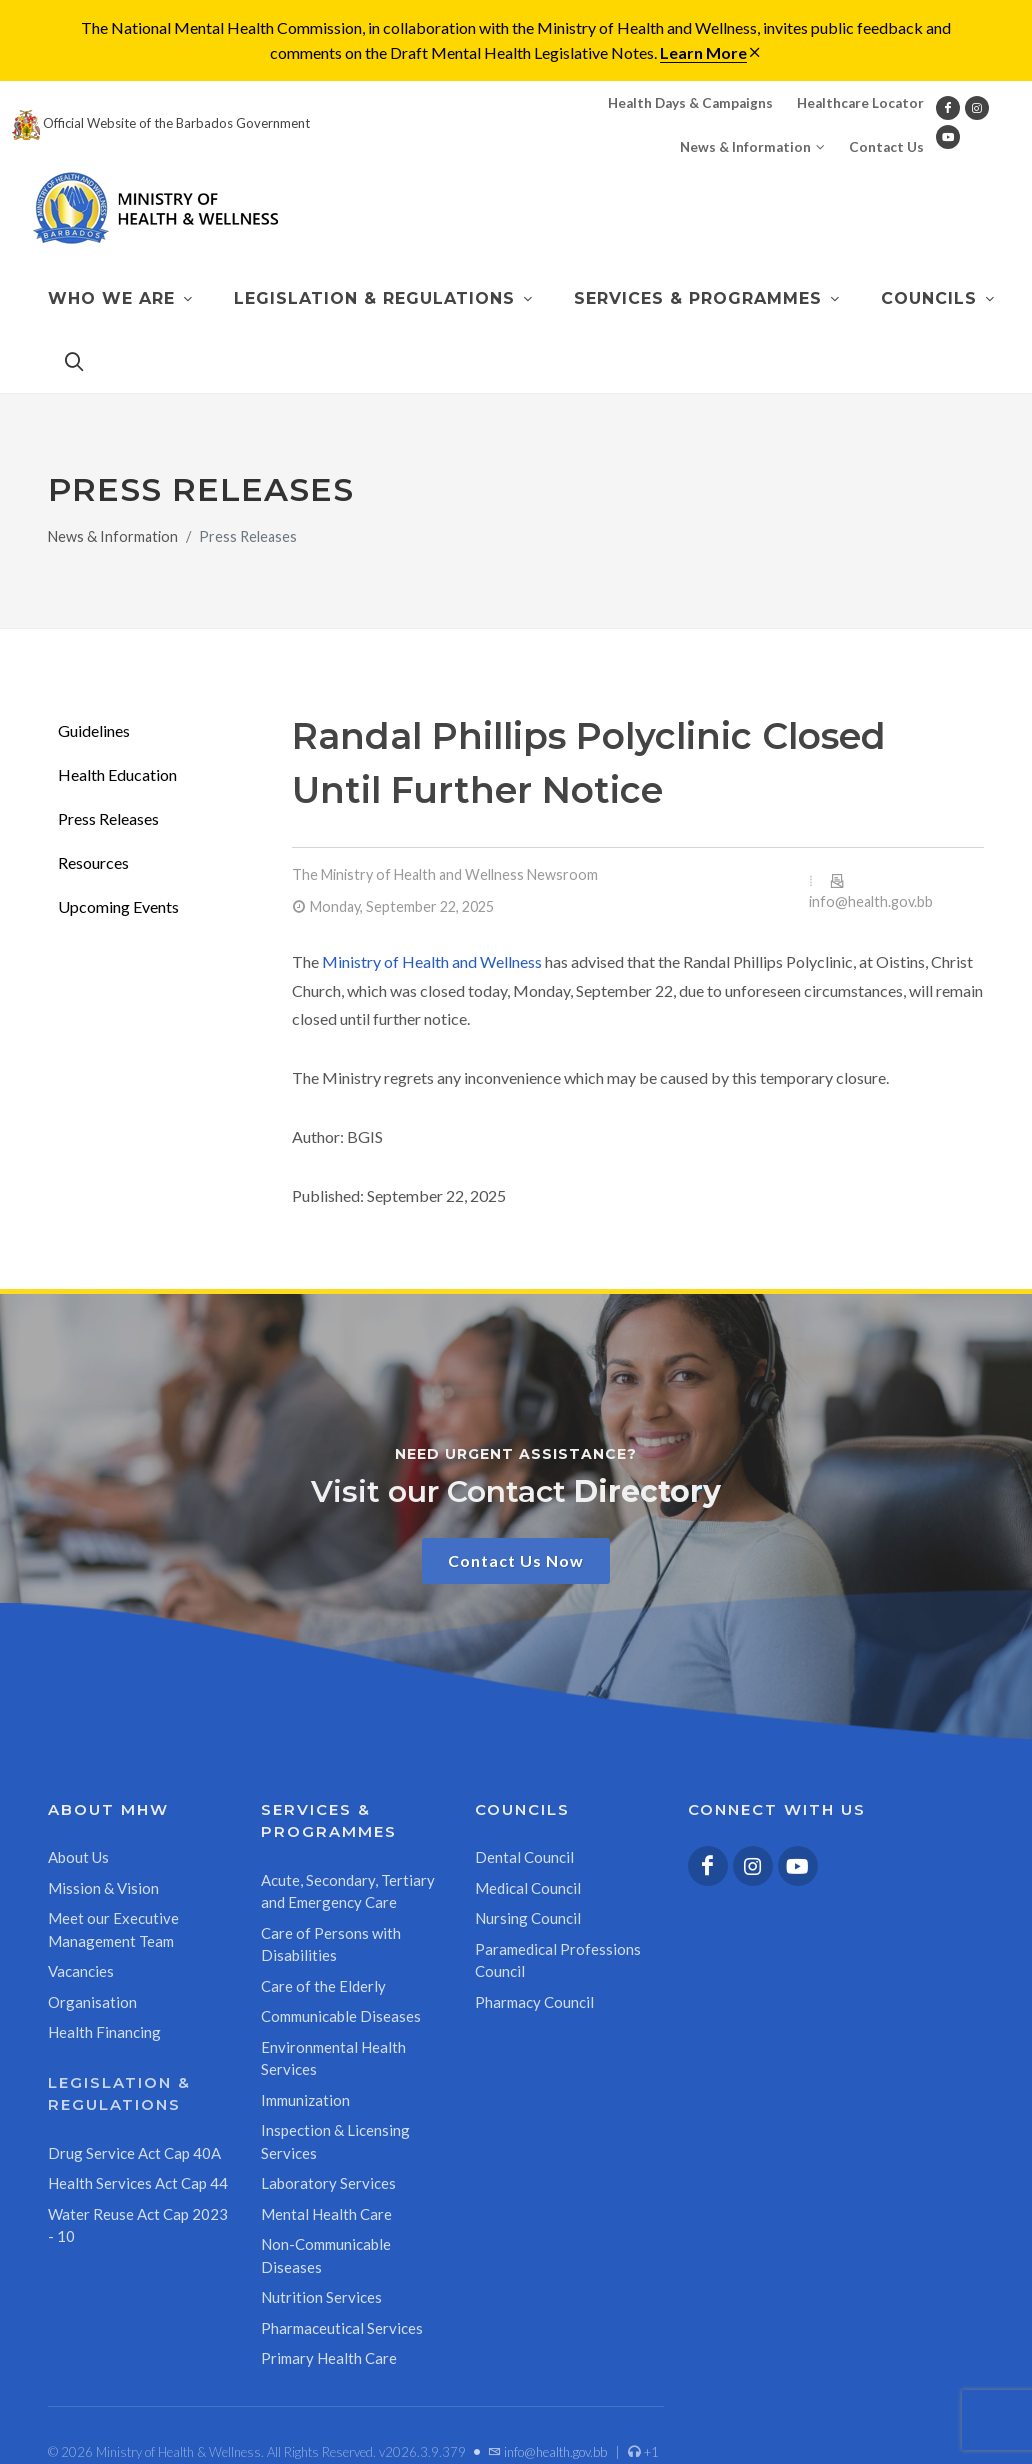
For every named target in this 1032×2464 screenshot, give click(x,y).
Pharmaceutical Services (342, 2328)
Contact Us (886, 147)
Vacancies (81, 1971)
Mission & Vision (103, 1888)
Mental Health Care (326, 2214)
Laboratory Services (328, 2183)
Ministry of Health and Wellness (432, 961)
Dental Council (524, 1857)
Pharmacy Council (534, 2002)
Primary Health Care (329, 2358)
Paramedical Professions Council (558, 1960)
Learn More (703, 52)
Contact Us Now (516, 1560)
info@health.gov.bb (871, 901)
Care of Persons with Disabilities (331, 1944)
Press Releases (108, 818)
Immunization (305, 2100)
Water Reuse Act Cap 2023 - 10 (138, 2225)
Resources (93, 862)
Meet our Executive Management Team (113, 1929)
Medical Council (528, 1888)
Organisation (92, 2002)
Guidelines (94, 730)
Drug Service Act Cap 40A (134, 2153)
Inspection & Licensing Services (335, 2141)
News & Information (752, 147)
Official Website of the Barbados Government (161, 123)
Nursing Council (528, 1918)
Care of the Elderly (323, 1986)
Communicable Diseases (341, 2016)
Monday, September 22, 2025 (402, 906)
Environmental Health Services (333, 2058)
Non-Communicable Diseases (326, 2255)
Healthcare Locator (860, 103)
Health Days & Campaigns (690, 103)
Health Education (117, 774)
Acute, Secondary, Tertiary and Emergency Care (348, 1891)
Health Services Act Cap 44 (138, 2183)
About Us (78, 1857)
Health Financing (104, 2032)
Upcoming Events (118, 906)
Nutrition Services (321, 2297)
